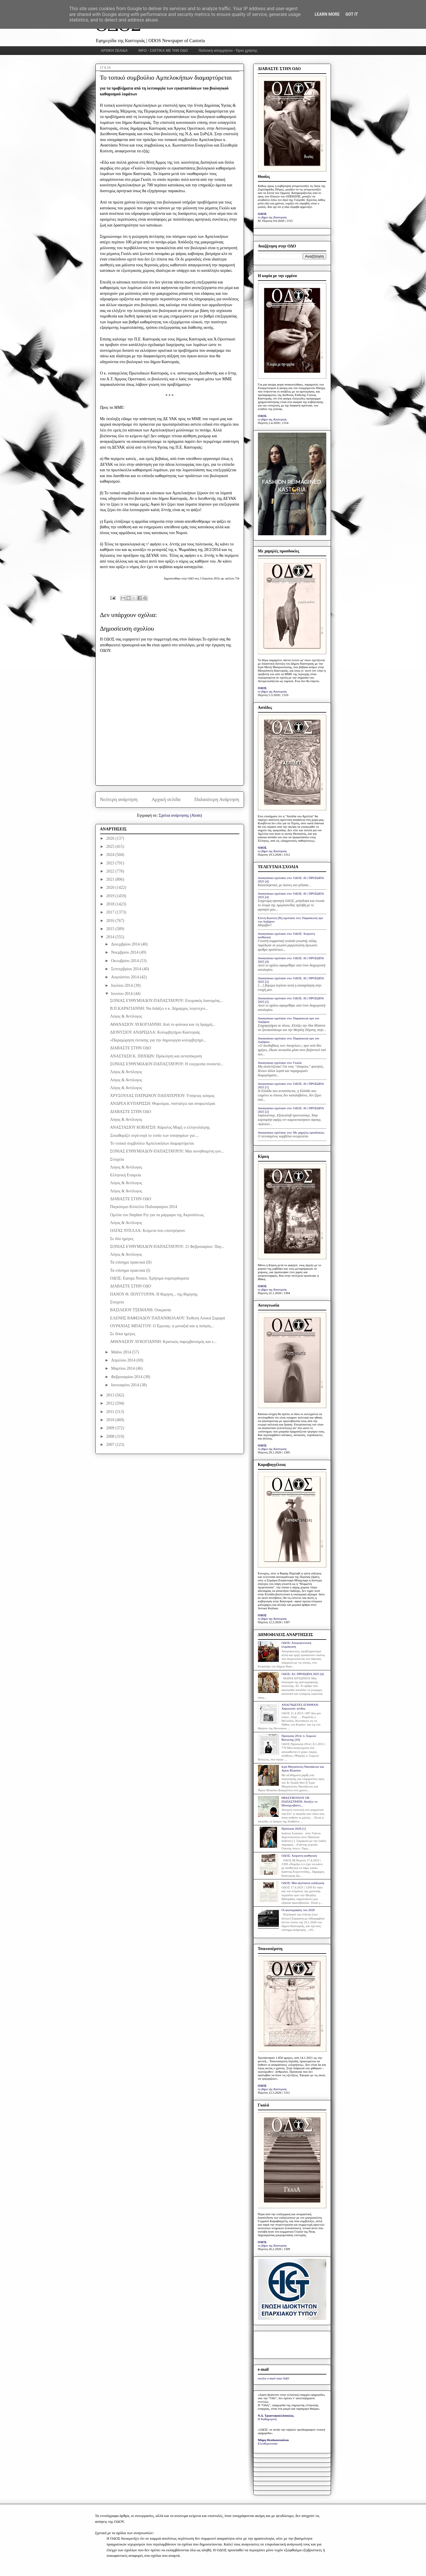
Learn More (327, 14)
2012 (110, 1403)
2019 (110, 896)
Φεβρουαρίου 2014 (127, 1377)
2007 (110, 1444)
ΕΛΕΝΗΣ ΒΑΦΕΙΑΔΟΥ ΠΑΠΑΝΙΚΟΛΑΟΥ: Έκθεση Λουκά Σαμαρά (167, 1318)
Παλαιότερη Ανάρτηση (217, 799)
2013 (110, 1395)
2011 (110, 1412)
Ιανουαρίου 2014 (125, 1385)
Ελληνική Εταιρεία (125, 1175)
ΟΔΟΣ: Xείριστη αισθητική (299, 1855)
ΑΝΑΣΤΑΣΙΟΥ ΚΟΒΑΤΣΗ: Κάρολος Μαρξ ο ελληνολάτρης (160, 1127)
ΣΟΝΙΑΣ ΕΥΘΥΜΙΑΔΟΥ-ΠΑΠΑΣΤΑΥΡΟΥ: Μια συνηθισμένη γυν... (167, 1151)
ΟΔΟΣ (262, 213)
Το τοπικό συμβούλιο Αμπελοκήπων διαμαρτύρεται (152, 1143)
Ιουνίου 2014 (122, 993)
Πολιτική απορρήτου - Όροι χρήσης (228, 51)
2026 (110, 838)
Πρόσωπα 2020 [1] (293, 1828)
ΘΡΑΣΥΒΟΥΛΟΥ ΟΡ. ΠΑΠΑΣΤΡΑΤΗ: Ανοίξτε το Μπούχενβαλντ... (299, 1801)
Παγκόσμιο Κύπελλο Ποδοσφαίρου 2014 (143, 1207)
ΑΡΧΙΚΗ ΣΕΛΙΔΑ (114, 51)
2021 (110, 879)
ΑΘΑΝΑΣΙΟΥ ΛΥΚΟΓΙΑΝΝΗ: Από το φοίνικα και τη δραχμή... (162, 1024)
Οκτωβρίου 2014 (125, 961)
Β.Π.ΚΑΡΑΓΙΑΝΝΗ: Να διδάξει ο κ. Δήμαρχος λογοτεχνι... (159, 1008)
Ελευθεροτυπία (267, 2443)
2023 (110, 863)
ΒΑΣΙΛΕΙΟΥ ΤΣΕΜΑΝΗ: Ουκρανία (140, 1310)
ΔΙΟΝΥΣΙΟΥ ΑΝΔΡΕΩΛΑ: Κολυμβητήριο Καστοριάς (155, 1032)
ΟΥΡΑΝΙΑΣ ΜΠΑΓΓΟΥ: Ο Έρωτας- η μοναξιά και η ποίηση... (161, 1326)
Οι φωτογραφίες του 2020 (298, 1910)
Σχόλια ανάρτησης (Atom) (180, 815)
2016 (110, 920)
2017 (110, 912)
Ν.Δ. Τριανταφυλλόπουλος (276, 2415)
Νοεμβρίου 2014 (125, 952)
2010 (110, 1420)
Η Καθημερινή (267, 2419)
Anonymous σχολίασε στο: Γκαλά (280, 1062)
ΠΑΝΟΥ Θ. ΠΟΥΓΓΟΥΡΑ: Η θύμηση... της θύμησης (153, 1294)
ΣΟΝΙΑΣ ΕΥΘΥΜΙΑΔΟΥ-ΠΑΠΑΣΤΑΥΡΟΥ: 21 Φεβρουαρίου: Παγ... (167, 1246)
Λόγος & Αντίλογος (126, 1016)
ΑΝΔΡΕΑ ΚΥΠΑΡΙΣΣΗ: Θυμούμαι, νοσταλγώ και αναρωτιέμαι (162, 1103)
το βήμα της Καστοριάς (272, 217)
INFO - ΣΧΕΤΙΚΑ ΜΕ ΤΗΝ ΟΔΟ (163, 51)
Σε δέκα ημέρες (122, 1334)
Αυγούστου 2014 (125, 977)
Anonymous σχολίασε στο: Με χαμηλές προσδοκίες (291, 1132)
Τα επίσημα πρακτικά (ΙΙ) (130, 1262)
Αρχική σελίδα (165, 799)
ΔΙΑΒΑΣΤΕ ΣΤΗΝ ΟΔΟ (130, 1048)
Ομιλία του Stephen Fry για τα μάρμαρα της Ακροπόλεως (157, 1215)
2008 (110, 1436)
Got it (351, 14)
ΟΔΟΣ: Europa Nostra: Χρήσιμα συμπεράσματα (149, 1278)
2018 (110, 904)
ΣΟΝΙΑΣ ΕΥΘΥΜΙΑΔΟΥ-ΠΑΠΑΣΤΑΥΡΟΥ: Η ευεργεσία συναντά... (166, 1064)
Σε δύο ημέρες (121, 1239)
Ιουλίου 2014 (122, 985)
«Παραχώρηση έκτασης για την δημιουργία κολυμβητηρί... (158, 1040)
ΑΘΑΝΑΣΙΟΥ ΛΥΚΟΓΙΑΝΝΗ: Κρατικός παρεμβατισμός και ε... (163, 1341)
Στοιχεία (117, 1159)
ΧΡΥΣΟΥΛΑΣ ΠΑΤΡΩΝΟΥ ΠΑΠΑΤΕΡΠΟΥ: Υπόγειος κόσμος (162, 1095)
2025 (110, 846)
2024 (110, 854)
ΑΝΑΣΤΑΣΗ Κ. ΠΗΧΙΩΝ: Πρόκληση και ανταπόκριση (156, 1056)
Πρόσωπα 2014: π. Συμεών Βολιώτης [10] (298, 1737)
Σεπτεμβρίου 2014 (126, 969)
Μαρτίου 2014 (123, 1368)
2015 (110, 929)
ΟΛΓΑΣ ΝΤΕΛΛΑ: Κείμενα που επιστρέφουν (147, 1230)
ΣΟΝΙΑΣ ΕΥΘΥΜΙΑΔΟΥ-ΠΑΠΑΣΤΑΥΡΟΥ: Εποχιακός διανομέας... (166, 1000)
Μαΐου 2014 (121, 1352)
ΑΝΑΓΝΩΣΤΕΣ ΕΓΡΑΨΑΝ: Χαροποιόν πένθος (300, 1706)
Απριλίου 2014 (123, 1360)
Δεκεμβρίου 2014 (126, 944)
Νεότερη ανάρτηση (119, 799)
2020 (110, 887)
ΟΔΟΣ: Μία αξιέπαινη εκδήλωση (302, 1883)
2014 (110, 937)
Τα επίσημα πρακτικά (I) (130, 1270)
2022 (110, 871)
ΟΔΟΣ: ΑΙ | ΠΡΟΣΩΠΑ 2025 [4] (302, 1674)
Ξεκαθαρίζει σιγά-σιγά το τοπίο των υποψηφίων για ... (154, 1135)
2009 (110, 1428)
